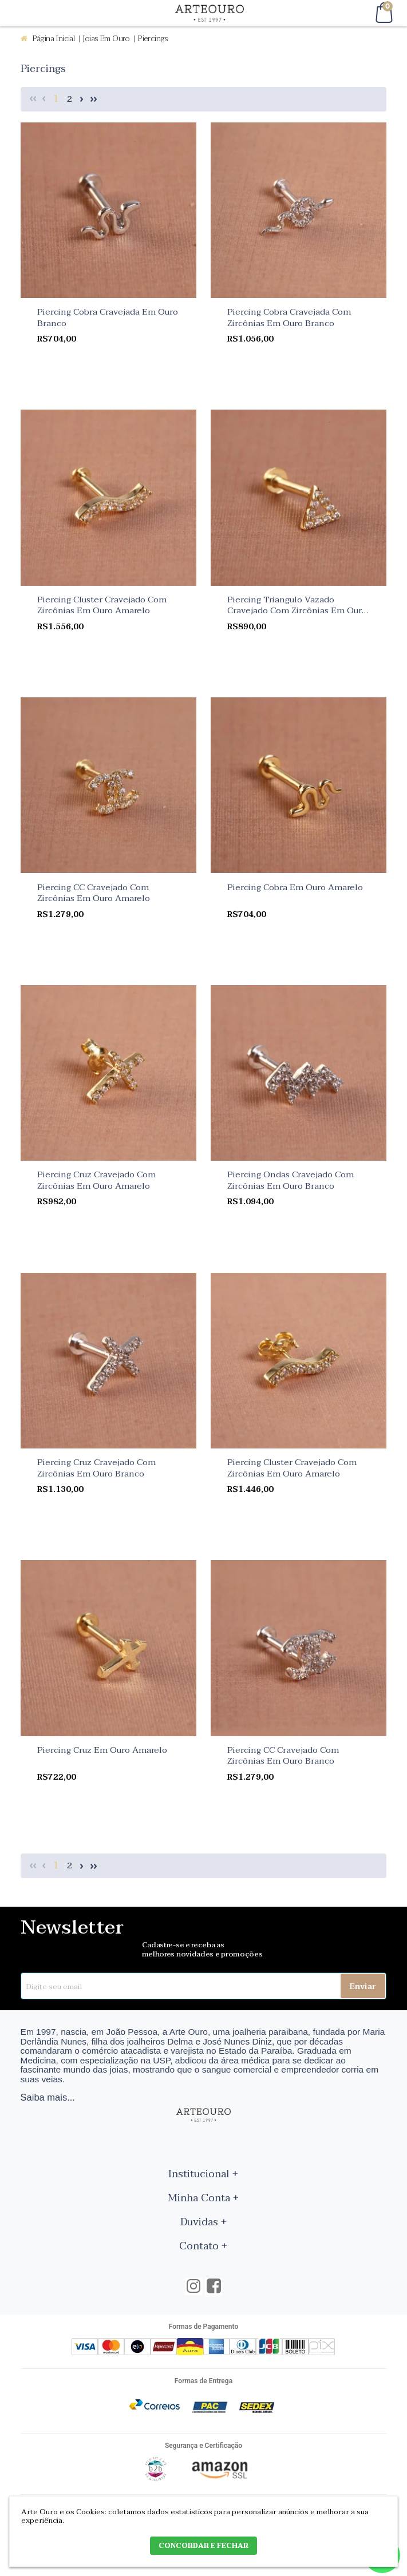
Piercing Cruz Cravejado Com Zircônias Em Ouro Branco (96, 1468)
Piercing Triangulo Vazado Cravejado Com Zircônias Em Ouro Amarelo (297, 610)
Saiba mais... (48, 2097)
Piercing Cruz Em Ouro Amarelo (102, 1750)
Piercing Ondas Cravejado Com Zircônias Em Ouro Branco (290, 1180)
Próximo (81, 99)
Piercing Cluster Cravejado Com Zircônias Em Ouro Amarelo (102, 605)
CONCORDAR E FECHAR (203, 2545)
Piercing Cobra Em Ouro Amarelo (295, 887)
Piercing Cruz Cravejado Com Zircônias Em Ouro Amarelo (96, 1180)
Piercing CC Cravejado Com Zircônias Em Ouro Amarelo (93, 893)
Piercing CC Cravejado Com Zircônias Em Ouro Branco (283, 1756)
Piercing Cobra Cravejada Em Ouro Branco (107, 317)
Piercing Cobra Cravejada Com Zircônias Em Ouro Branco (289, 317)
